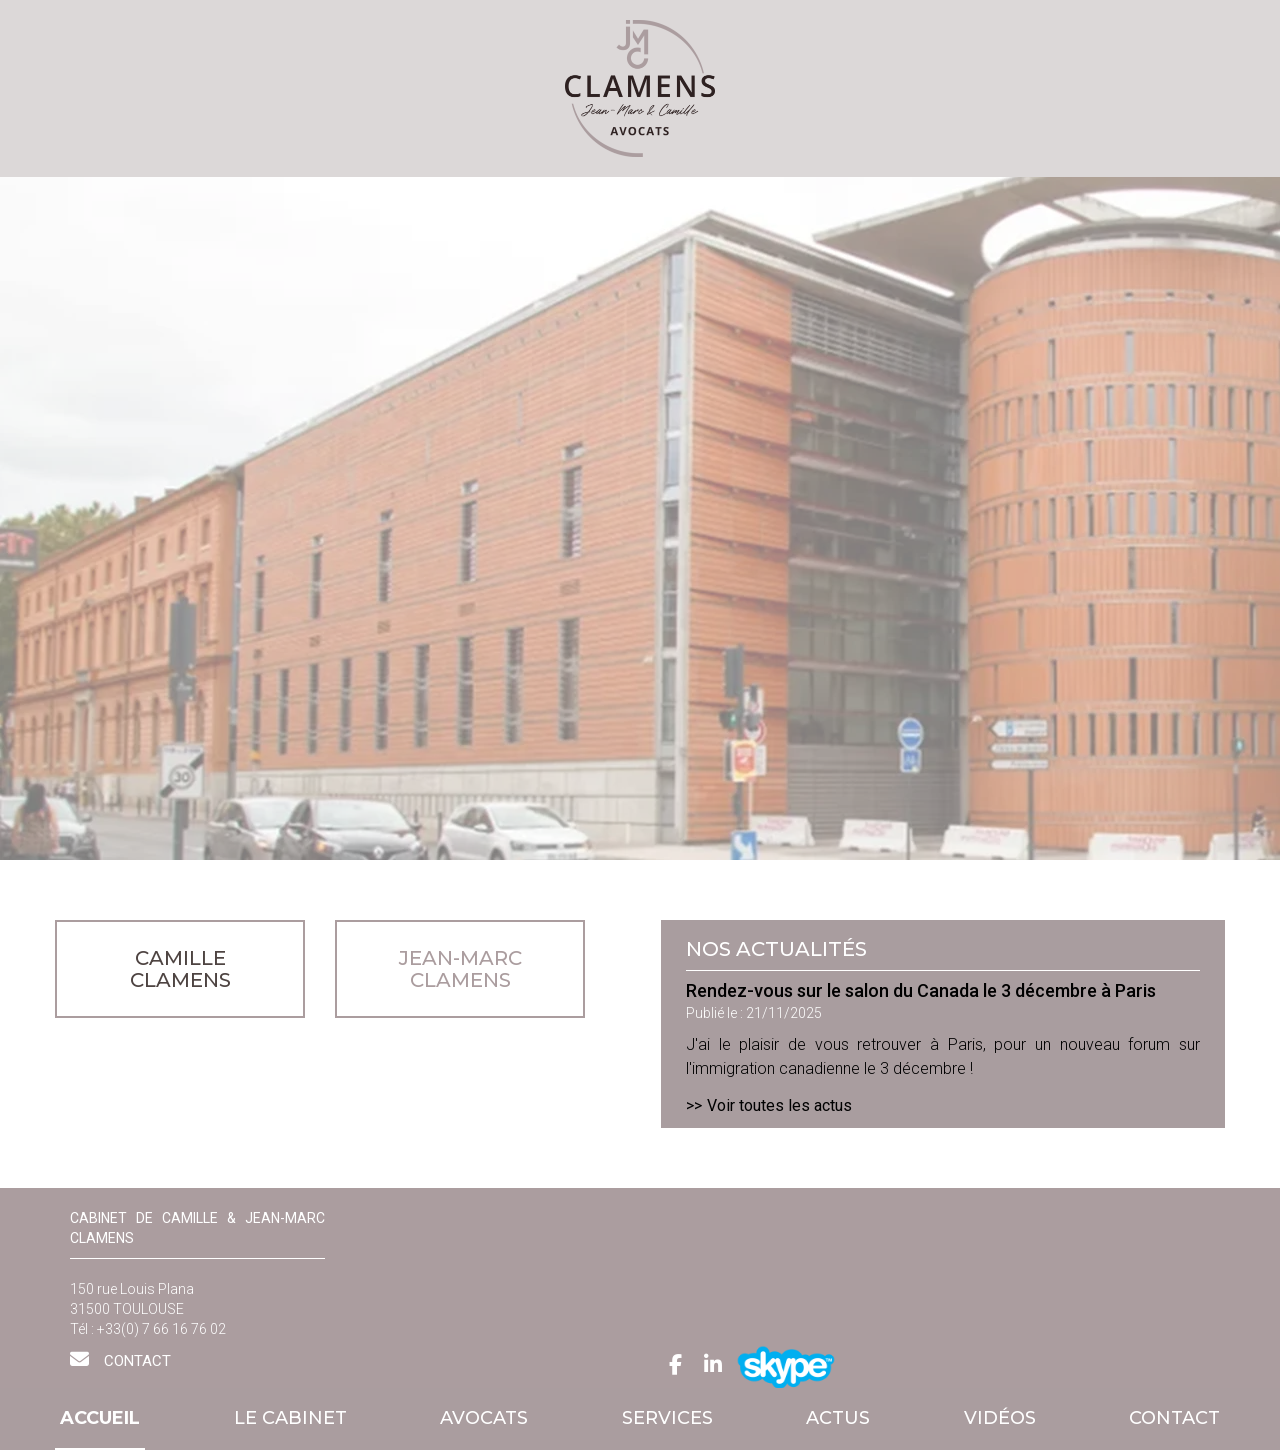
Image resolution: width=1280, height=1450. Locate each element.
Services (667, 1418)
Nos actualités (776, 949)
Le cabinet (290, 1418)
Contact (1174, 1418)
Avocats (484, 1418)
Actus (838, 1418)
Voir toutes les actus (779, 1105)
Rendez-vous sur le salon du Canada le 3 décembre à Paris (921, 990)
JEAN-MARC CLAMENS (460, 969)
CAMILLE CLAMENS (180, 969)
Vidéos (1000, 1418)
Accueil (100, 1418)
